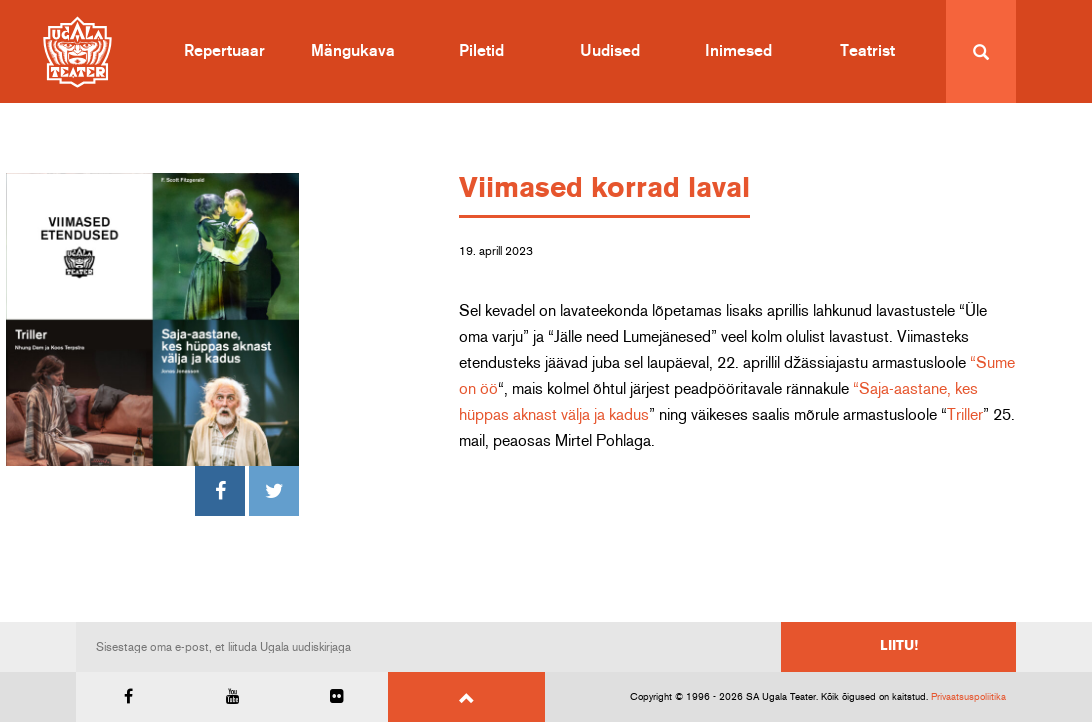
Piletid (481, 51)
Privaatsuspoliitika (968, 697)
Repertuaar (224, 51)
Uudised (610, 51)
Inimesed (738, 51)
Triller (965, 415)
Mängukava (353, 51)
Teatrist (867, 51)
